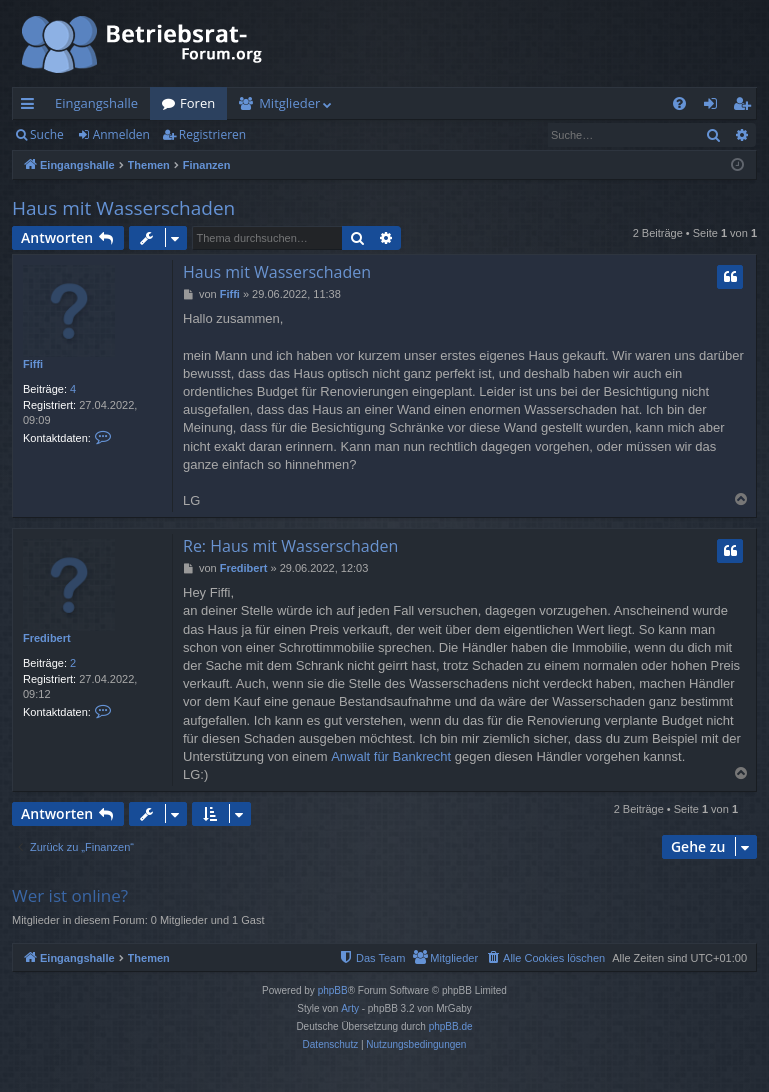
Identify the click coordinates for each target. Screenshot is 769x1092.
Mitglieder (289, 103)
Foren (197, 103)
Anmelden (121, 134)
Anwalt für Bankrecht (391, 756)
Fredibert (47, 638)
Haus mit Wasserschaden (123, 208)
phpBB (333, 990)
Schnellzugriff (31, 107)
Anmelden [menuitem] (716, 107)
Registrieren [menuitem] (746, 107)
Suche (47, 134)
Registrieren (212, 134)
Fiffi (33, 364)
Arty (350, 1008)
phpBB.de (451, 1026)
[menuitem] (679, 103)
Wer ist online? (70, 895)
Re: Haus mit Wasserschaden (290, 546)
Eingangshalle (96, 103)
